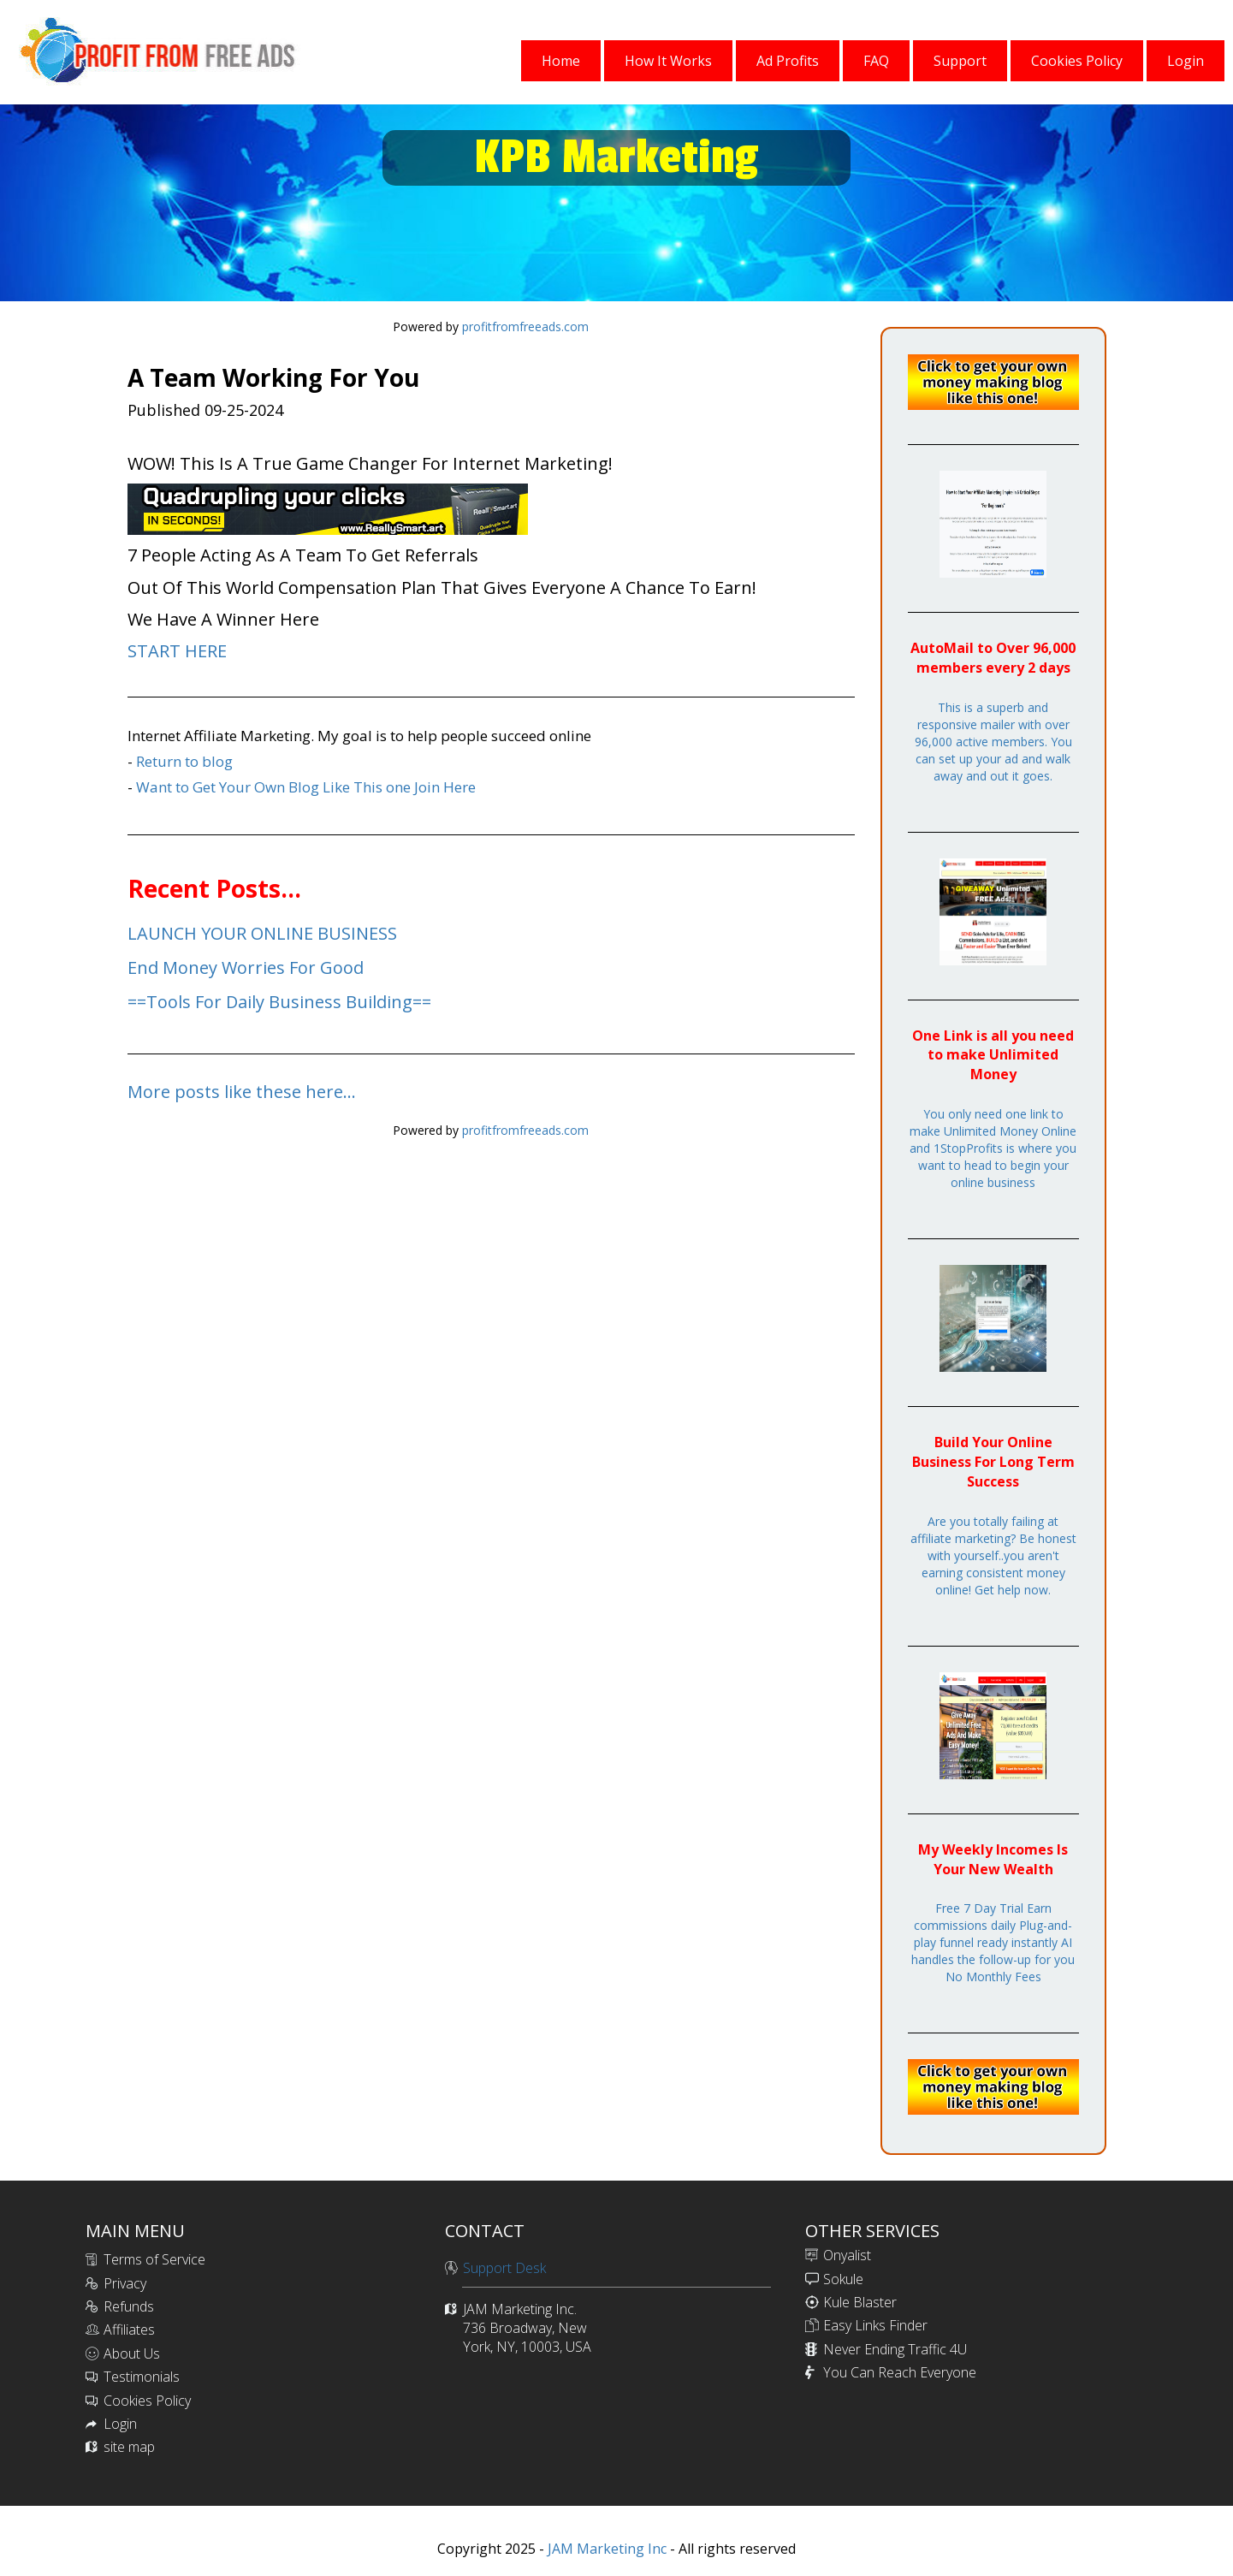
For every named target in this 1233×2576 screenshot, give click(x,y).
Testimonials (142, 2376)
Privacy (125, 2283)
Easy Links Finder (875, 2325)
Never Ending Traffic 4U (895, 2349)
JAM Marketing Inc (605, 2548)
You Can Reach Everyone (899, 2372)
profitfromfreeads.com (525, 326)
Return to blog (184, 761)
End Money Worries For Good (245, 967)
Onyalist (847, 2255)
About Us (132, 2353)
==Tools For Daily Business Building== (279, 1001)
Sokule (843, 2279)
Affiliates (129, 2329)
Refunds (129, 2306)
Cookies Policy (147, 2400)
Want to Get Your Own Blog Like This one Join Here (306, 787)
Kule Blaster (860, 2302)
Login (120, 2423)
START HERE (177, 650)
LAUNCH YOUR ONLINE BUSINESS (262, 933)
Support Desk (504, 2267)
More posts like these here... (241, 1091)
